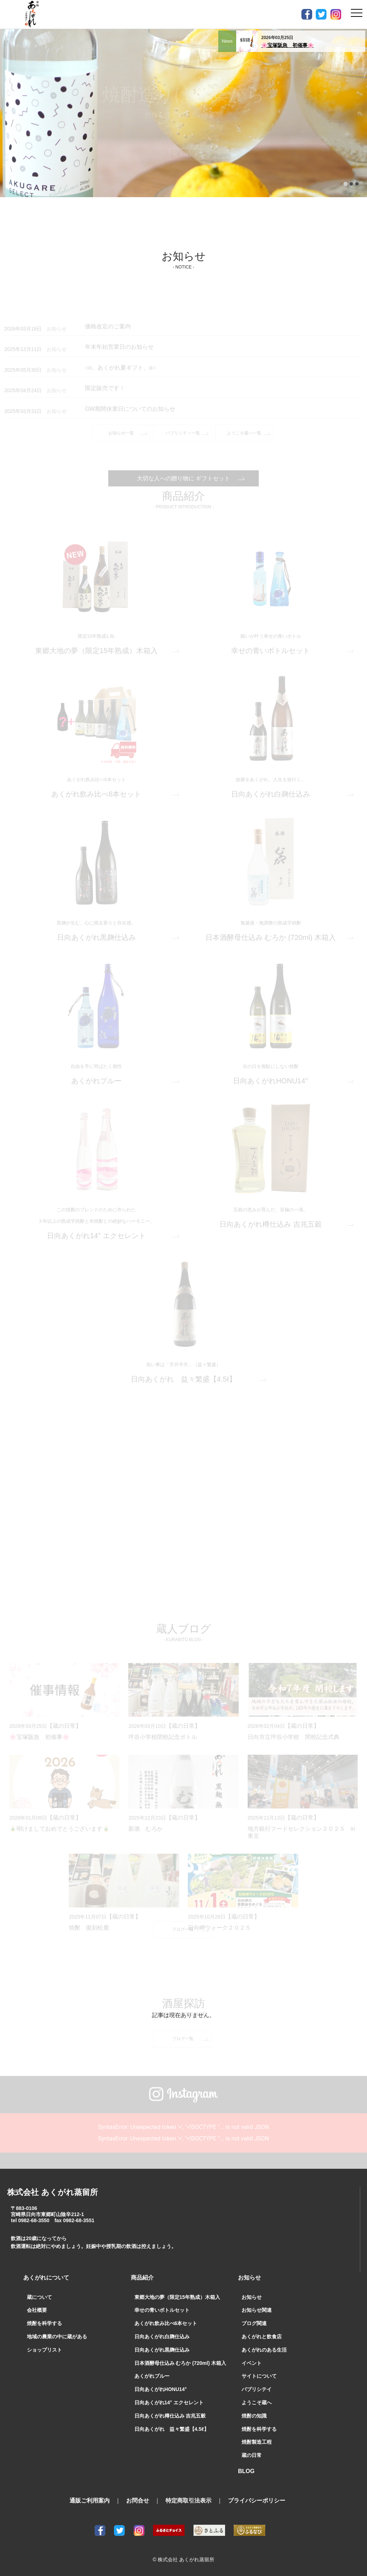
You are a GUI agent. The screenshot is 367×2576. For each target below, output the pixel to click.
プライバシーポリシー (256, 2500)
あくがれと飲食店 (262, 2336)
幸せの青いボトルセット (162, 2310)
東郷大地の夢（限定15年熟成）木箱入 (177, 2297)
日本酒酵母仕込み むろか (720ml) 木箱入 (180, 2363)
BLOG (246, 2471)
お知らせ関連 (257, 2310)
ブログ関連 (254, 2323)
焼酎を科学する (44, 2323)
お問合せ (137, 2500)
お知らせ (252, 2297)
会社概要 (37, 2310)
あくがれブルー (152, 2376)
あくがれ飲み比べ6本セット (165, 2323)
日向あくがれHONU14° (160, 2389)
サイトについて (259, 2376)
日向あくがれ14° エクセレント (169, 2402)
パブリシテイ (257, 2389)
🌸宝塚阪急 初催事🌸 (289, 45)
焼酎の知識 (254, 2416)
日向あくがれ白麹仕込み (162, 2336)
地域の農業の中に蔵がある (57, 2336)
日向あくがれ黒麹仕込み (162, 2350)
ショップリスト (44, 2350)
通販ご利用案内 (90, 2500)
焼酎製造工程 (257, 2442)
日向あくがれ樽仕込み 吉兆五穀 (170, 2416)
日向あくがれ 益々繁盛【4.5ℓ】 (171, 2429)
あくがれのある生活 (264, 2350)
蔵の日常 (252, 2455)
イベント (252, 2363)
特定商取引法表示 (188, 2500)
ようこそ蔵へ (257, 2402)
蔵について (39, 2297)
